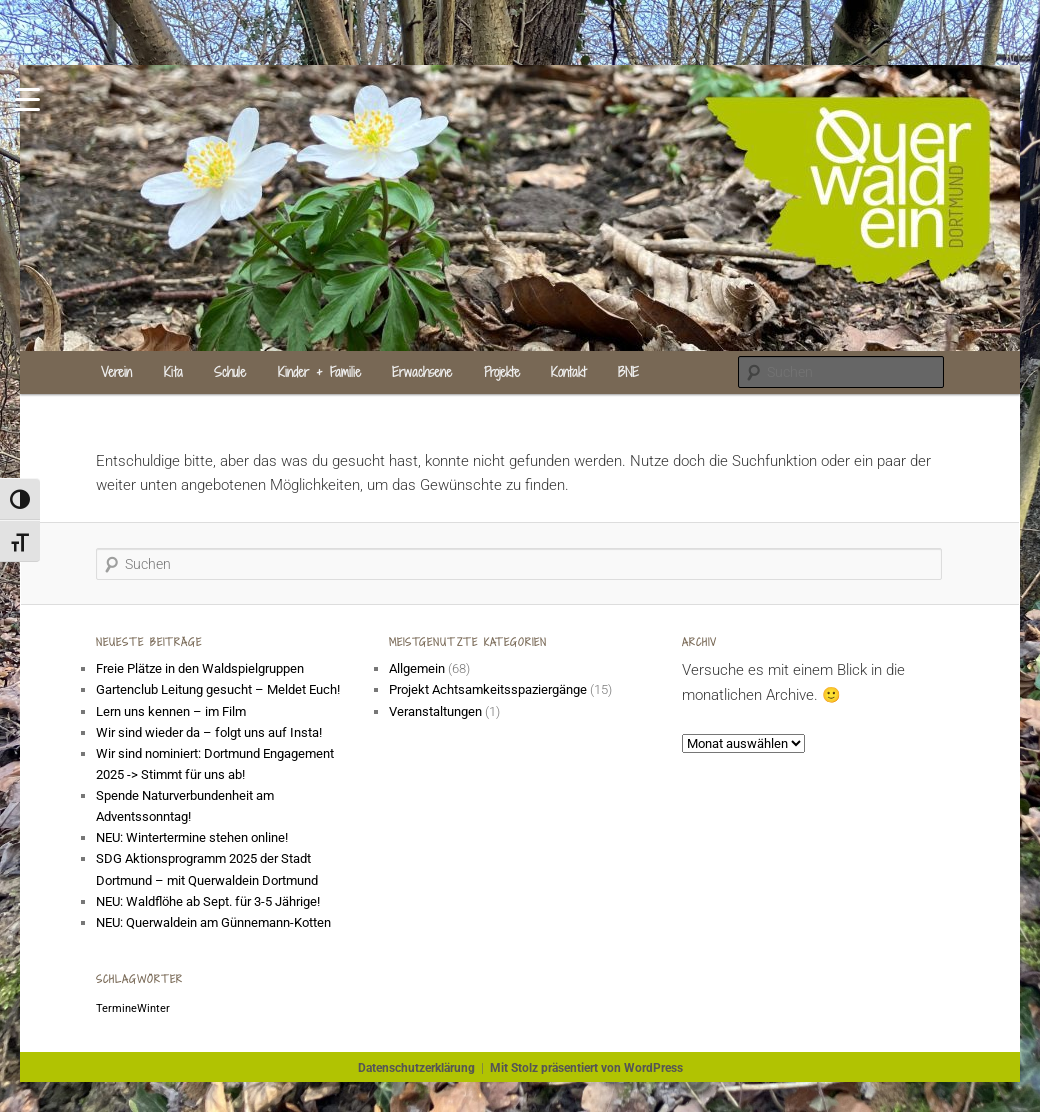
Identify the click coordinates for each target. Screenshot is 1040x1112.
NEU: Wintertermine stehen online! (192, 837)
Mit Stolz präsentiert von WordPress (586, 1068)
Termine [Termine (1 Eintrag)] (116, 1008)
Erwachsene (422, 372)
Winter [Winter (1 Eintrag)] (153, 1008)
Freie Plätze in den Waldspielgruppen (200, 668)
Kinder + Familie (319, 372)
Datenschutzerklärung (416, 1068)
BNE (628, 372)
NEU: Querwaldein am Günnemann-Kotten (213, 922)
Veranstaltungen (435, 711)
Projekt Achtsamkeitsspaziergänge (488, 689)
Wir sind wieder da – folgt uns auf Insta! (209, 732)
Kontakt (568, 372)
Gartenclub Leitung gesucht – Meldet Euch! (219, 689)
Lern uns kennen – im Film (171, 711)
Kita (173, 372)
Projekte (502, 372)
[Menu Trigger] (27, 97)
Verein (116, 372)
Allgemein (417, 668)
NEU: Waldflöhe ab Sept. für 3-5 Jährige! (208, 901)
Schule (230, 372)
